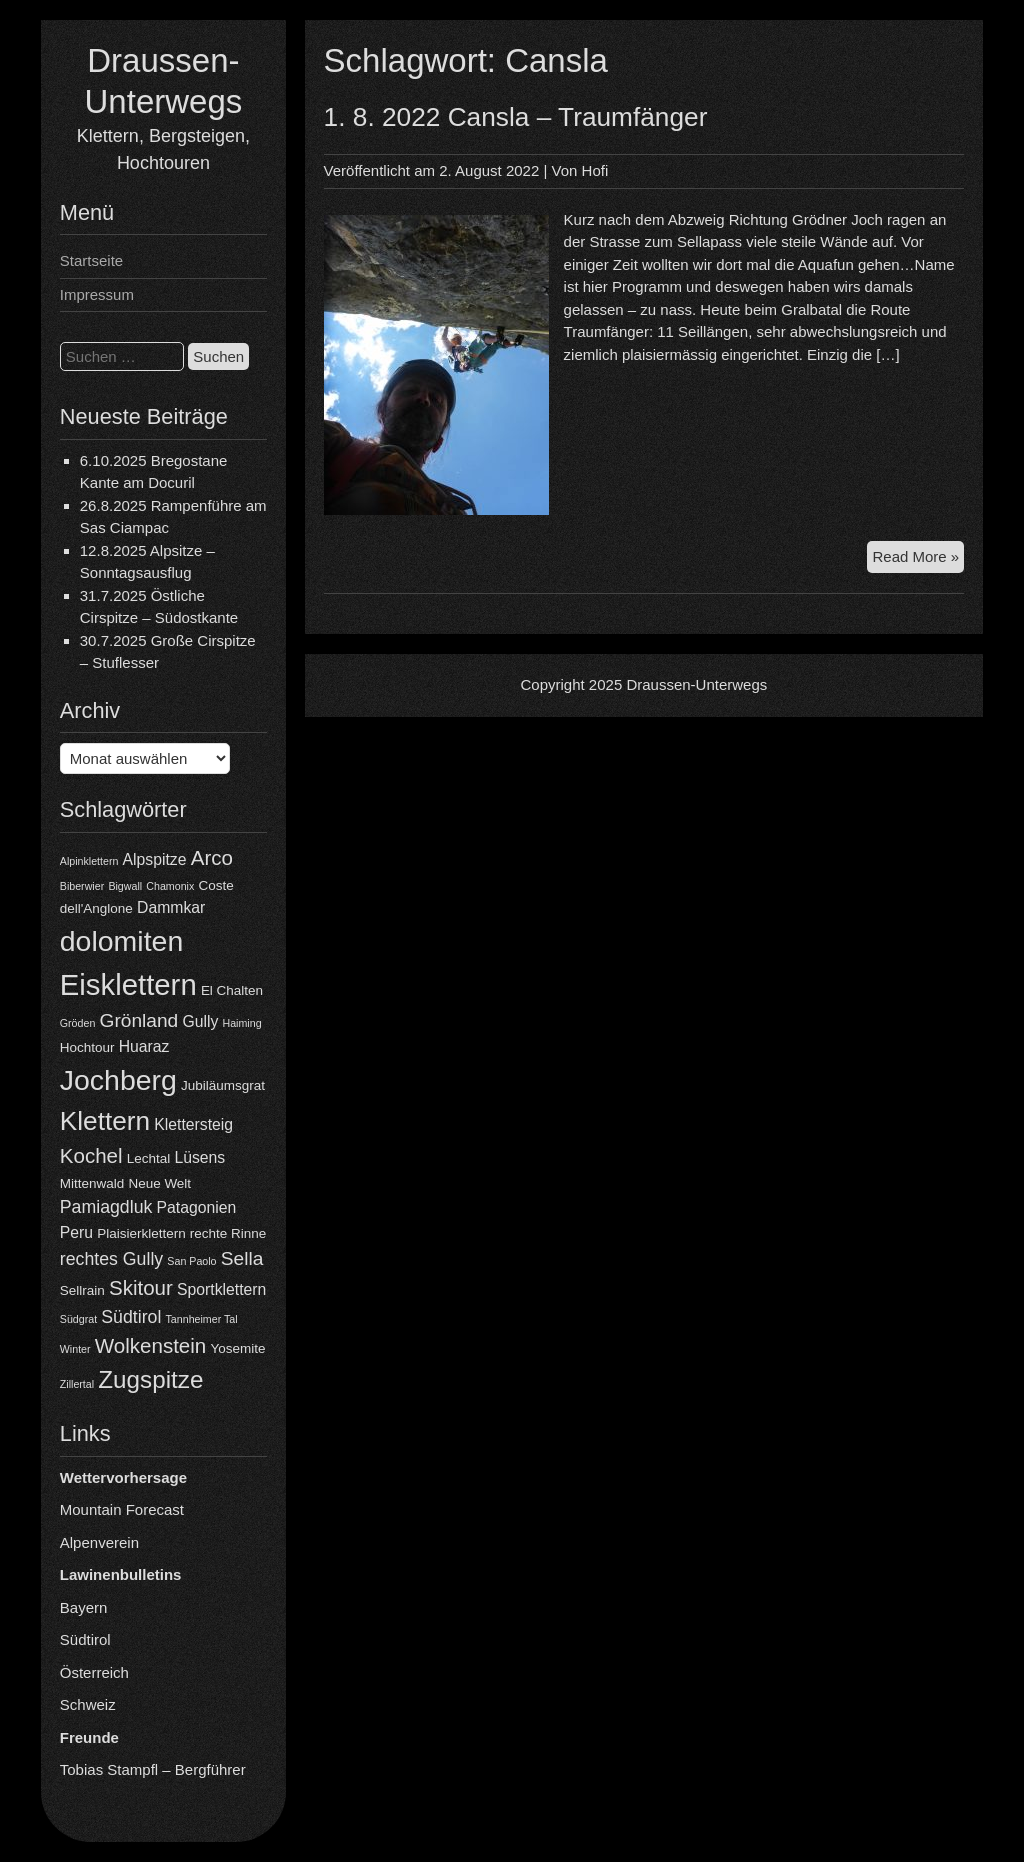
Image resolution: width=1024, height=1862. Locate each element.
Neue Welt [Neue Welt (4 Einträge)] (159, 1183)
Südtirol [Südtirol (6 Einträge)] (131, 1317)
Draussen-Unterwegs (696, 684)
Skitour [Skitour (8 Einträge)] (141, 1287)
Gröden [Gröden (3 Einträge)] (78, 1023)
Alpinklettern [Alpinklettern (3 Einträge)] (89, 861)
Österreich (94, 1672)
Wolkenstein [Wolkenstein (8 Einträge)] (151, 1345)
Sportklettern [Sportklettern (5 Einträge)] (221, 1289)
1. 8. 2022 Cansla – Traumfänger (516, 117)
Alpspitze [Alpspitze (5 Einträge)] (155, 859)
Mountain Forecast (122, 1509)
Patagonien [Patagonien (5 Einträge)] (197, 1207)
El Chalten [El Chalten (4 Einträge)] (232, 990)
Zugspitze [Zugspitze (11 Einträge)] (150, 1379)
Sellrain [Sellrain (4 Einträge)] (82, 1290)
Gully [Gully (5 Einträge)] (200, 1021)
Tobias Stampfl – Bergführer (153, 1769)
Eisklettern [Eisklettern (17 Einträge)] (128, 984)
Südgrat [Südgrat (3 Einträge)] (78, 1319)
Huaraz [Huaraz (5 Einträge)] (144, 1046)
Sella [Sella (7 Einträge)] (242, 1258)
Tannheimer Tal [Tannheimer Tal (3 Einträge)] (202, 1319)
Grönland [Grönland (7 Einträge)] (139, 1020)
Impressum (97, 294)
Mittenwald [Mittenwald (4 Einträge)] (92, 1183)
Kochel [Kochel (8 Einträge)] (91, 1155)
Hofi (595, 170)
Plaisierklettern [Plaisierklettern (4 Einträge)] (141, 1233)
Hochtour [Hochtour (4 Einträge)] (87, 1047)
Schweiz (88, 1704)
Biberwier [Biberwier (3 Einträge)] (82, 886)
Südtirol (85, 1639)
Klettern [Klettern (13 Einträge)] (105, 1121)
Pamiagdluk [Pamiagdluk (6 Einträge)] (106, 1207)
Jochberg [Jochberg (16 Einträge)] (118, 1080)
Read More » (918, 559)
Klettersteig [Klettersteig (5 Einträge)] (193, 1124)
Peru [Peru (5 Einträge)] (76, 1232)
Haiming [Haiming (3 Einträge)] (241, 1023)
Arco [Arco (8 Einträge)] (212, 857)
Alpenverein (99, 1542)
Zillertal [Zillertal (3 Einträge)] (77, 1384)
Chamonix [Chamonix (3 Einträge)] (170, 886)
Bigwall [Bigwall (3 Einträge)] (125, 886)
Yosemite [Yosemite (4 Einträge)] (237, 1348)
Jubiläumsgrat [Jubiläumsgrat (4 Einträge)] (223, 1085)
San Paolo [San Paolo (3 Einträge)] (191, 1261)
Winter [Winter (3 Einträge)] (75, 1349)
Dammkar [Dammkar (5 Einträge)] (171, 907)
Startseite (91, 260)
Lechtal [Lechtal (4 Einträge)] (148, 1158)
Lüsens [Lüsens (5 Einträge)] (199, 1157)
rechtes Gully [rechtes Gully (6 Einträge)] (111, 1259)
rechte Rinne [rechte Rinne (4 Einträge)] (228, 1233)
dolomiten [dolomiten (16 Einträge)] (121, 941)
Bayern (84, 1607)
